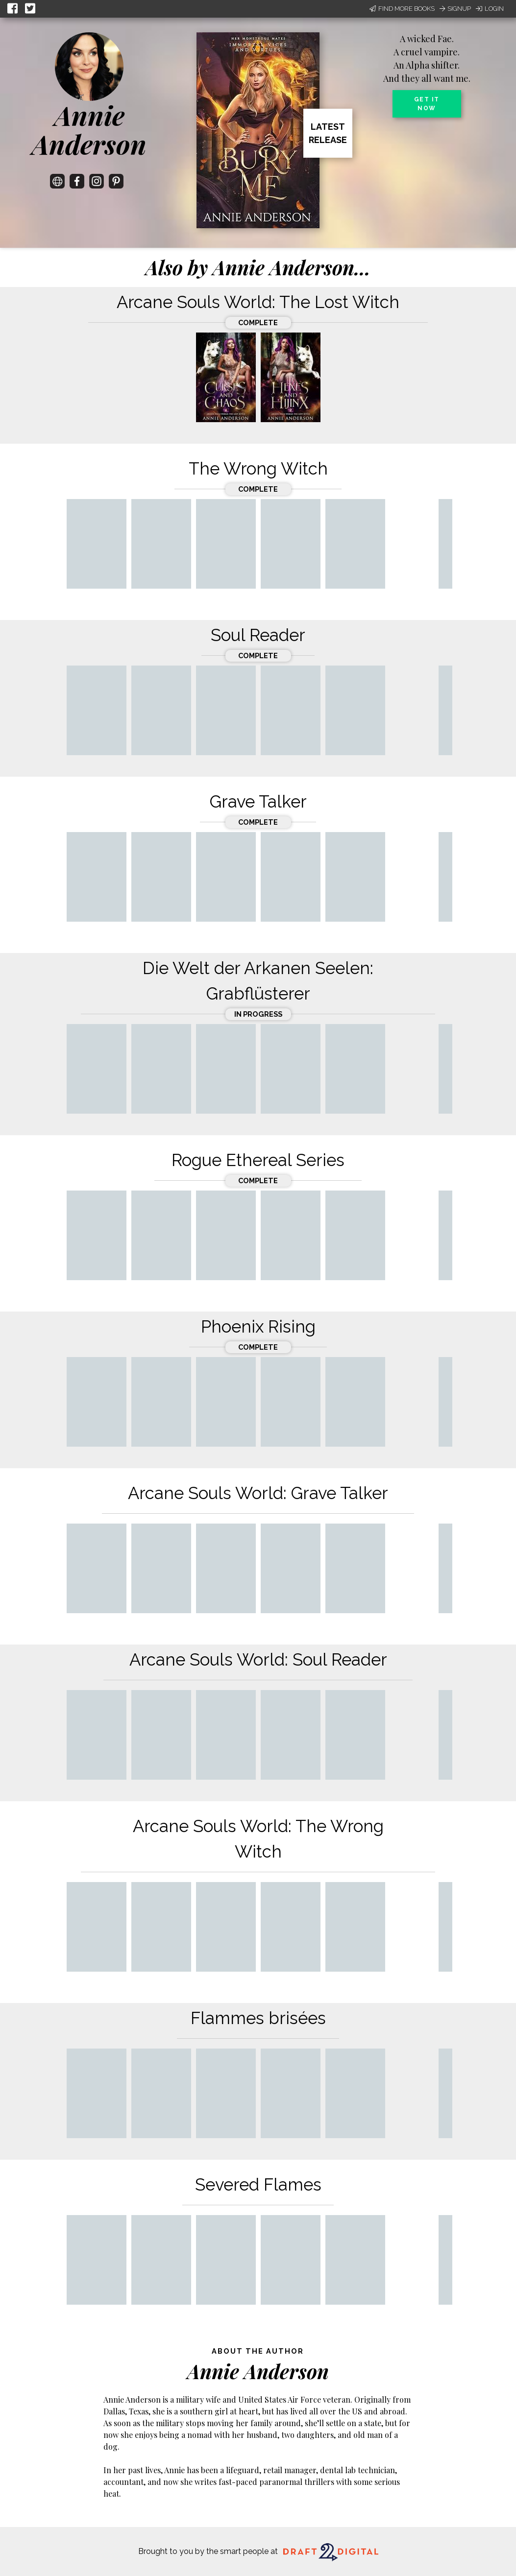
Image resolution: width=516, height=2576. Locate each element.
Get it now (427, 104)
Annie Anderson (89, 129)
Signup (455, 8)
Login (490, 8)
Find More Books (402, 8)
